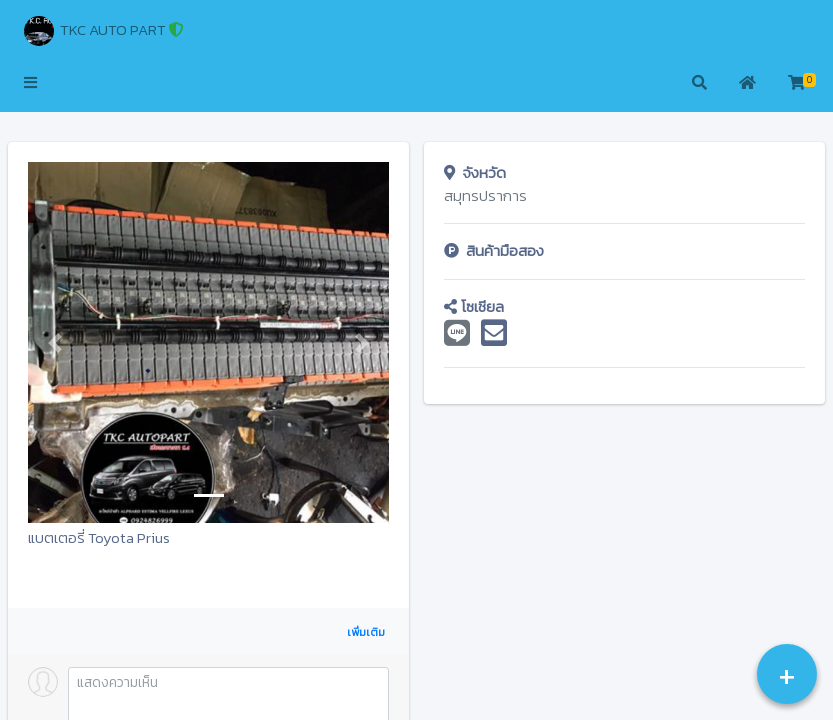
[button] (30, 84)
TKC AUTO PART (104, 31)
